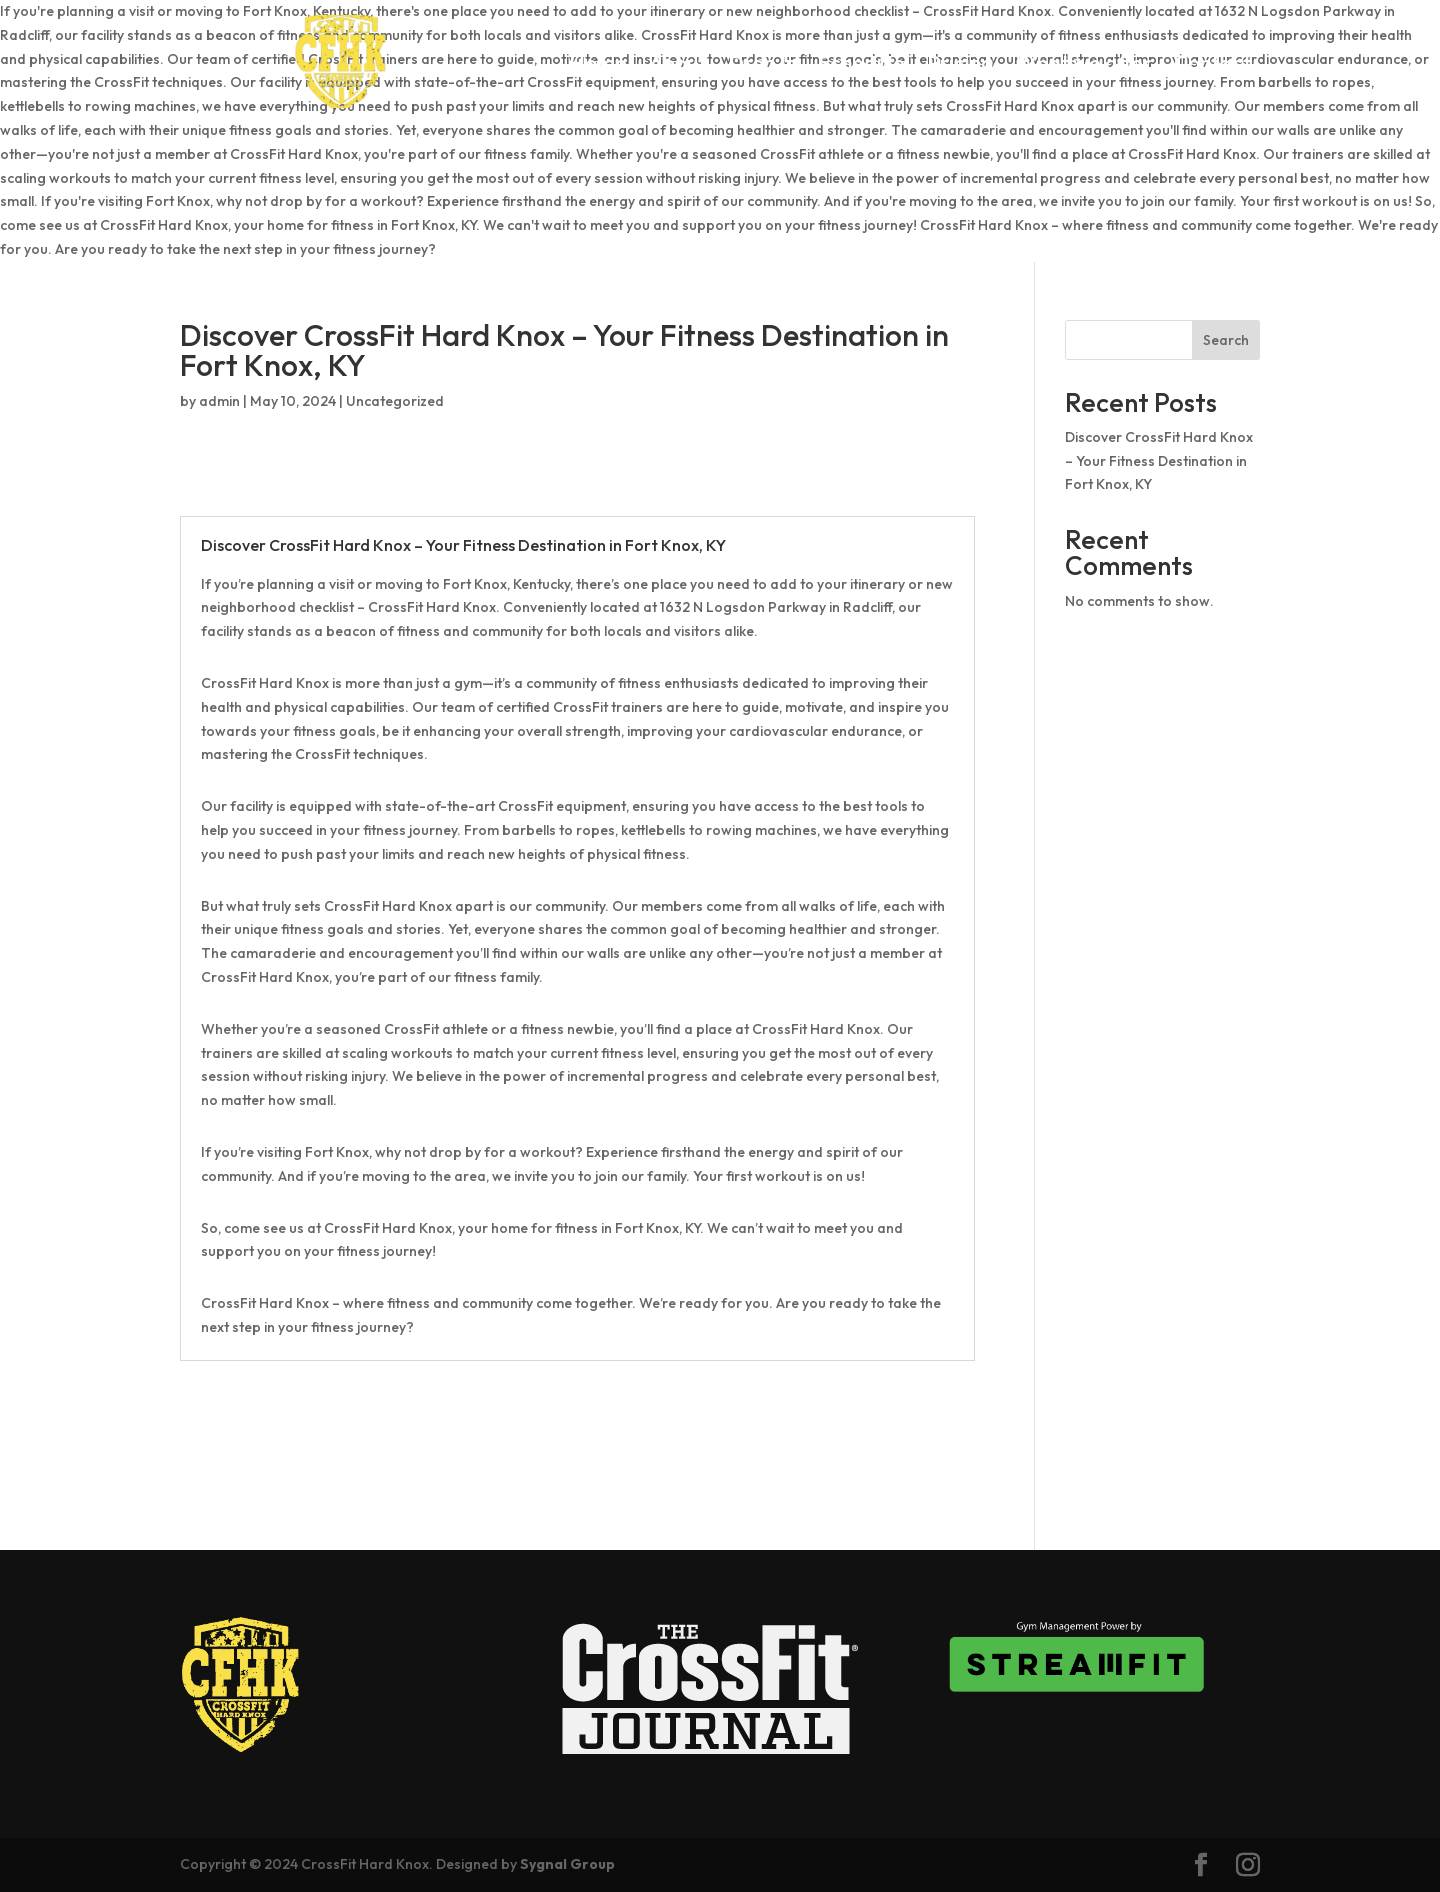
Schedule (862, 65)
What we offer (1084, 65)
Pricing (960, 65)
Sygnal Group (567, 1864)
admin (219, 401)
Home (598, 65)
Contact (1212, 65)
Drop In (762, 65)
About (677, 65)
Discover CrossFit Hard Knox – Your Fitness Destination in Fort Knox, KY (1159, 461)
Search (1226, 340)
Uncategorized (395, 401)
